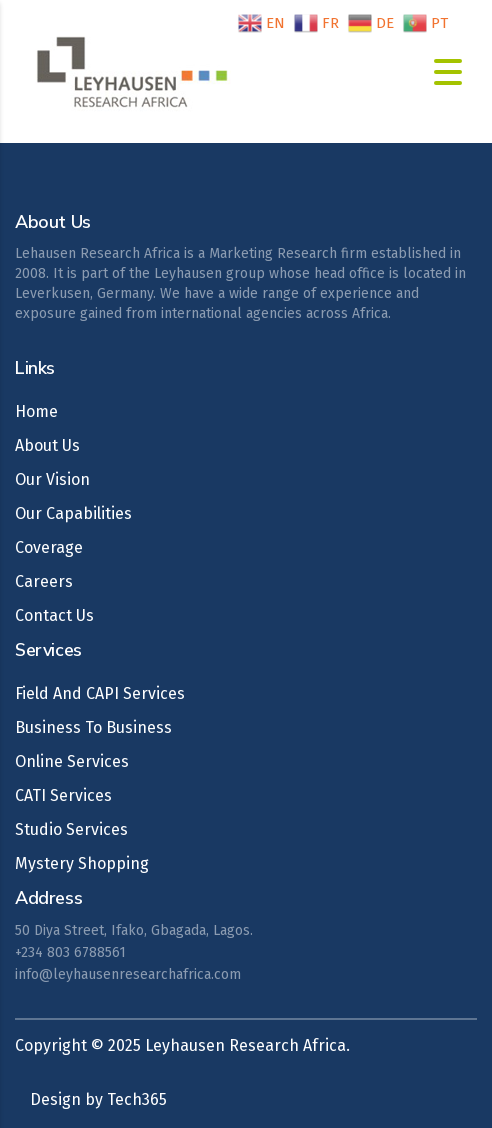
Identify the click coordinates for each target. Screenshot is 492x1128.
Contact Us (54, 615)
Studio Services (71, 829)
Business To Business (93, 727)
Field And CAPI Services (100, 693)
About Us (47, 445)
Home (36, 411)
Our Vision (52, 479)
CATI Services (63, 795)
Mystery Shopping (82, 863)
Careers (44, 581)
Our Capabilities (73, 513)
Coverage (49, 547)
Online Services (72, 761)
